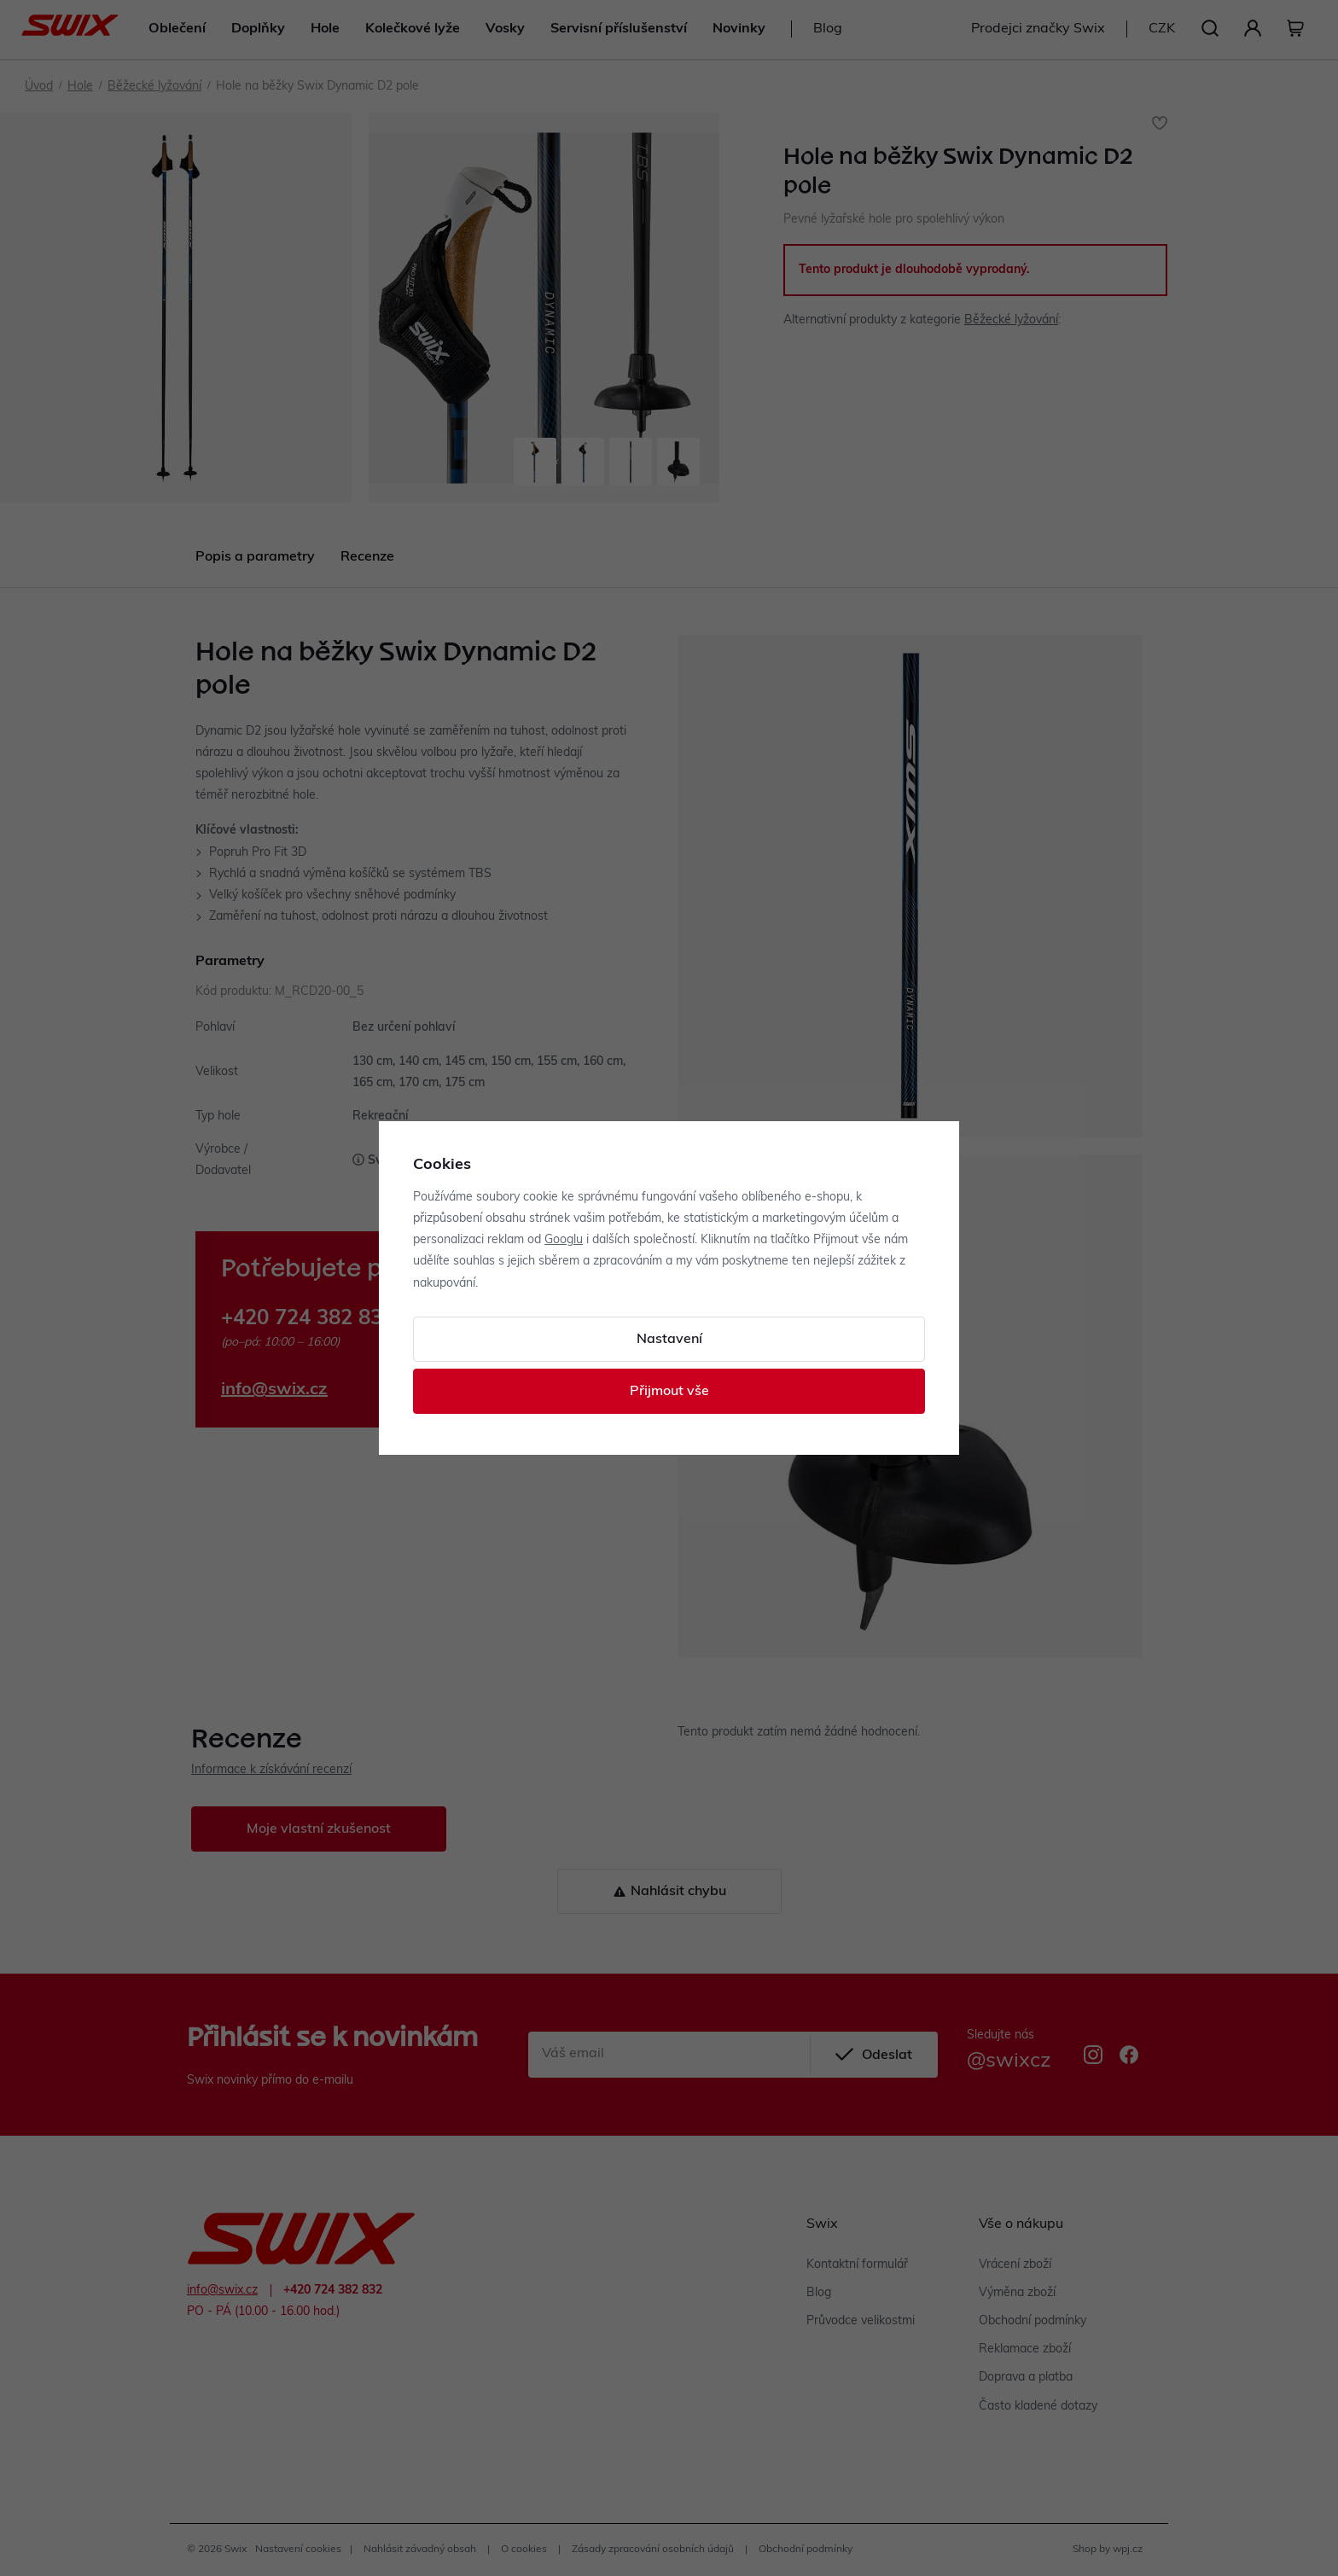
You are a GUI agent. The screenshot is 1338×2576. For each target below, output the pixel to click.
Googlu (563, 1240)
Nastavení (669, 1339)
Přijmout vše (669, 1391)
